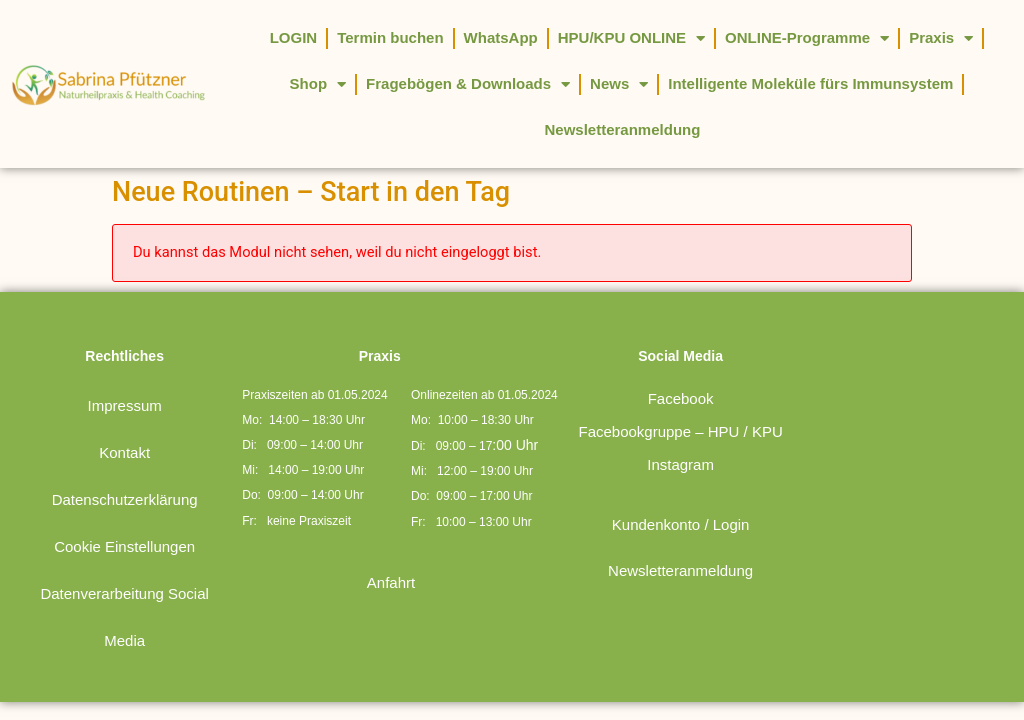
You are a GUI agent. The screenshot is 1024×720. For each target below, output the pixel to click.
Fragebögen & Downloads (468, 84)
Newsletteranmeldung (623, 129)
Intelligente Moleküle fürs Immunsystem (810, 83)
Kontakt (124, 406)
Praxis (941, 38)
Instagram (680, 418)
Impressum (125, 359)
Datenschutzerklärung (125, 453)
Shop (318, 84)
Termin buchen (390, 37)
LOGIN (294, 37)
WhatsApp (501, 37)
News (619, 84)
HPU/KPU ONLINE (631, 38)
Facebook (681, 352)
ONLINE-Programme (807, 38)
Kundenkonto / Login (681, 478)
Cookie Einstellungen (124, 500)
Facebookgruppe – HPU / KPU (680, 385)
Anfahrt (391, 536)
